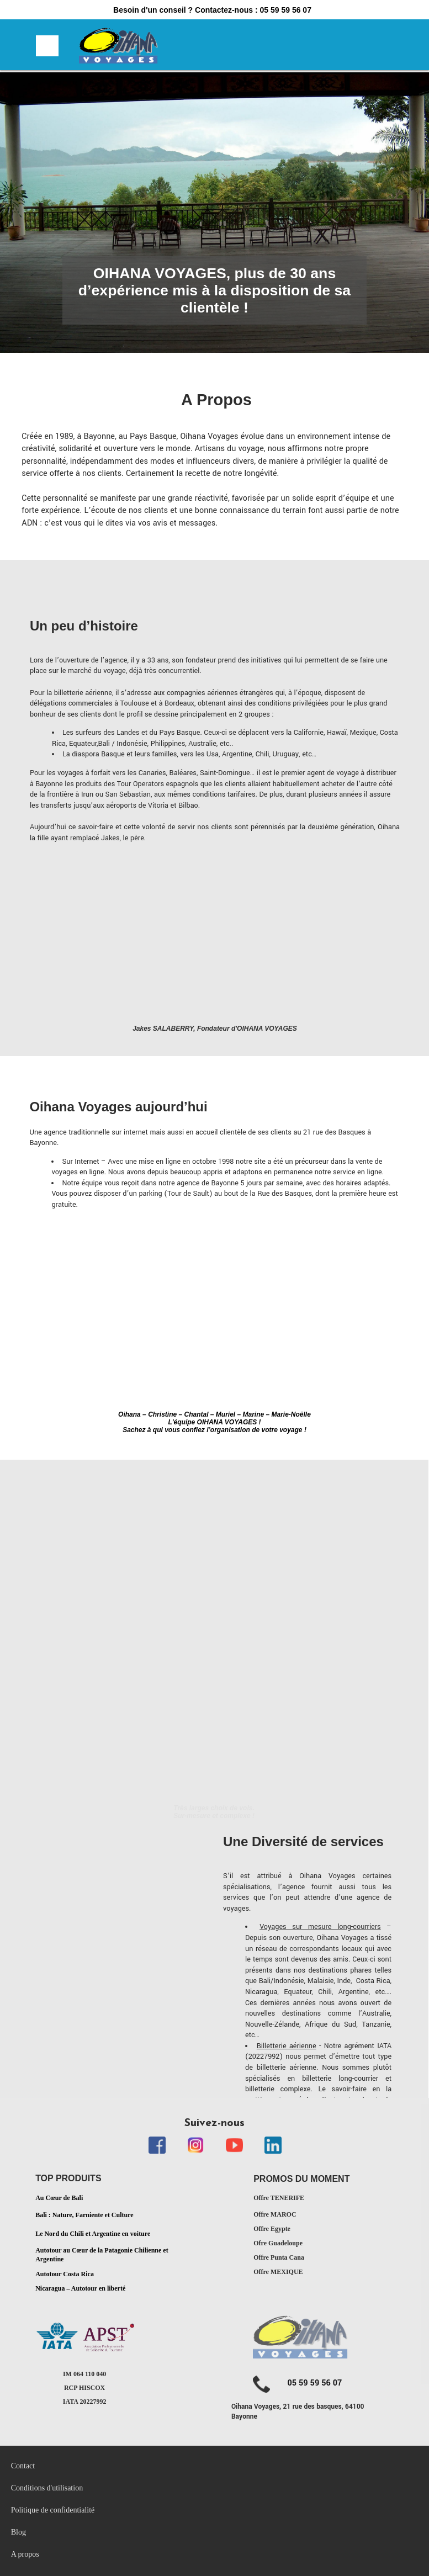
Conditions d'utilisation (47, 2488)
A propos (25, 2554)
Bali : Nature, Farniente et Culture (84, 2215)
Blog (18, 2532)
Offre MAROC (274, 2214)
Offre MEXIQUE (278, 2272)
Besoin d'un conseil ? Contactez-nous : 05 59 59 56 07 (212, 10)
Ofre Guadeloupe (278, 2243)
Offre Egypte (271, 2229)
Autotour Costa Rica (64, 2274)
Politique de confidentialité (54, 2510)
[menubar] (130, 2510)
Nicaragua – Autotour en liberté (80, 2288)
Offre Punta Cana (278, 2257)
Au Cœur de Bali (59, 2198)
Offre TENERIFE (278, 2198)
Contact (23, 2466)
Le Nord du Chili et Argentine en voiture (92, 2233)
